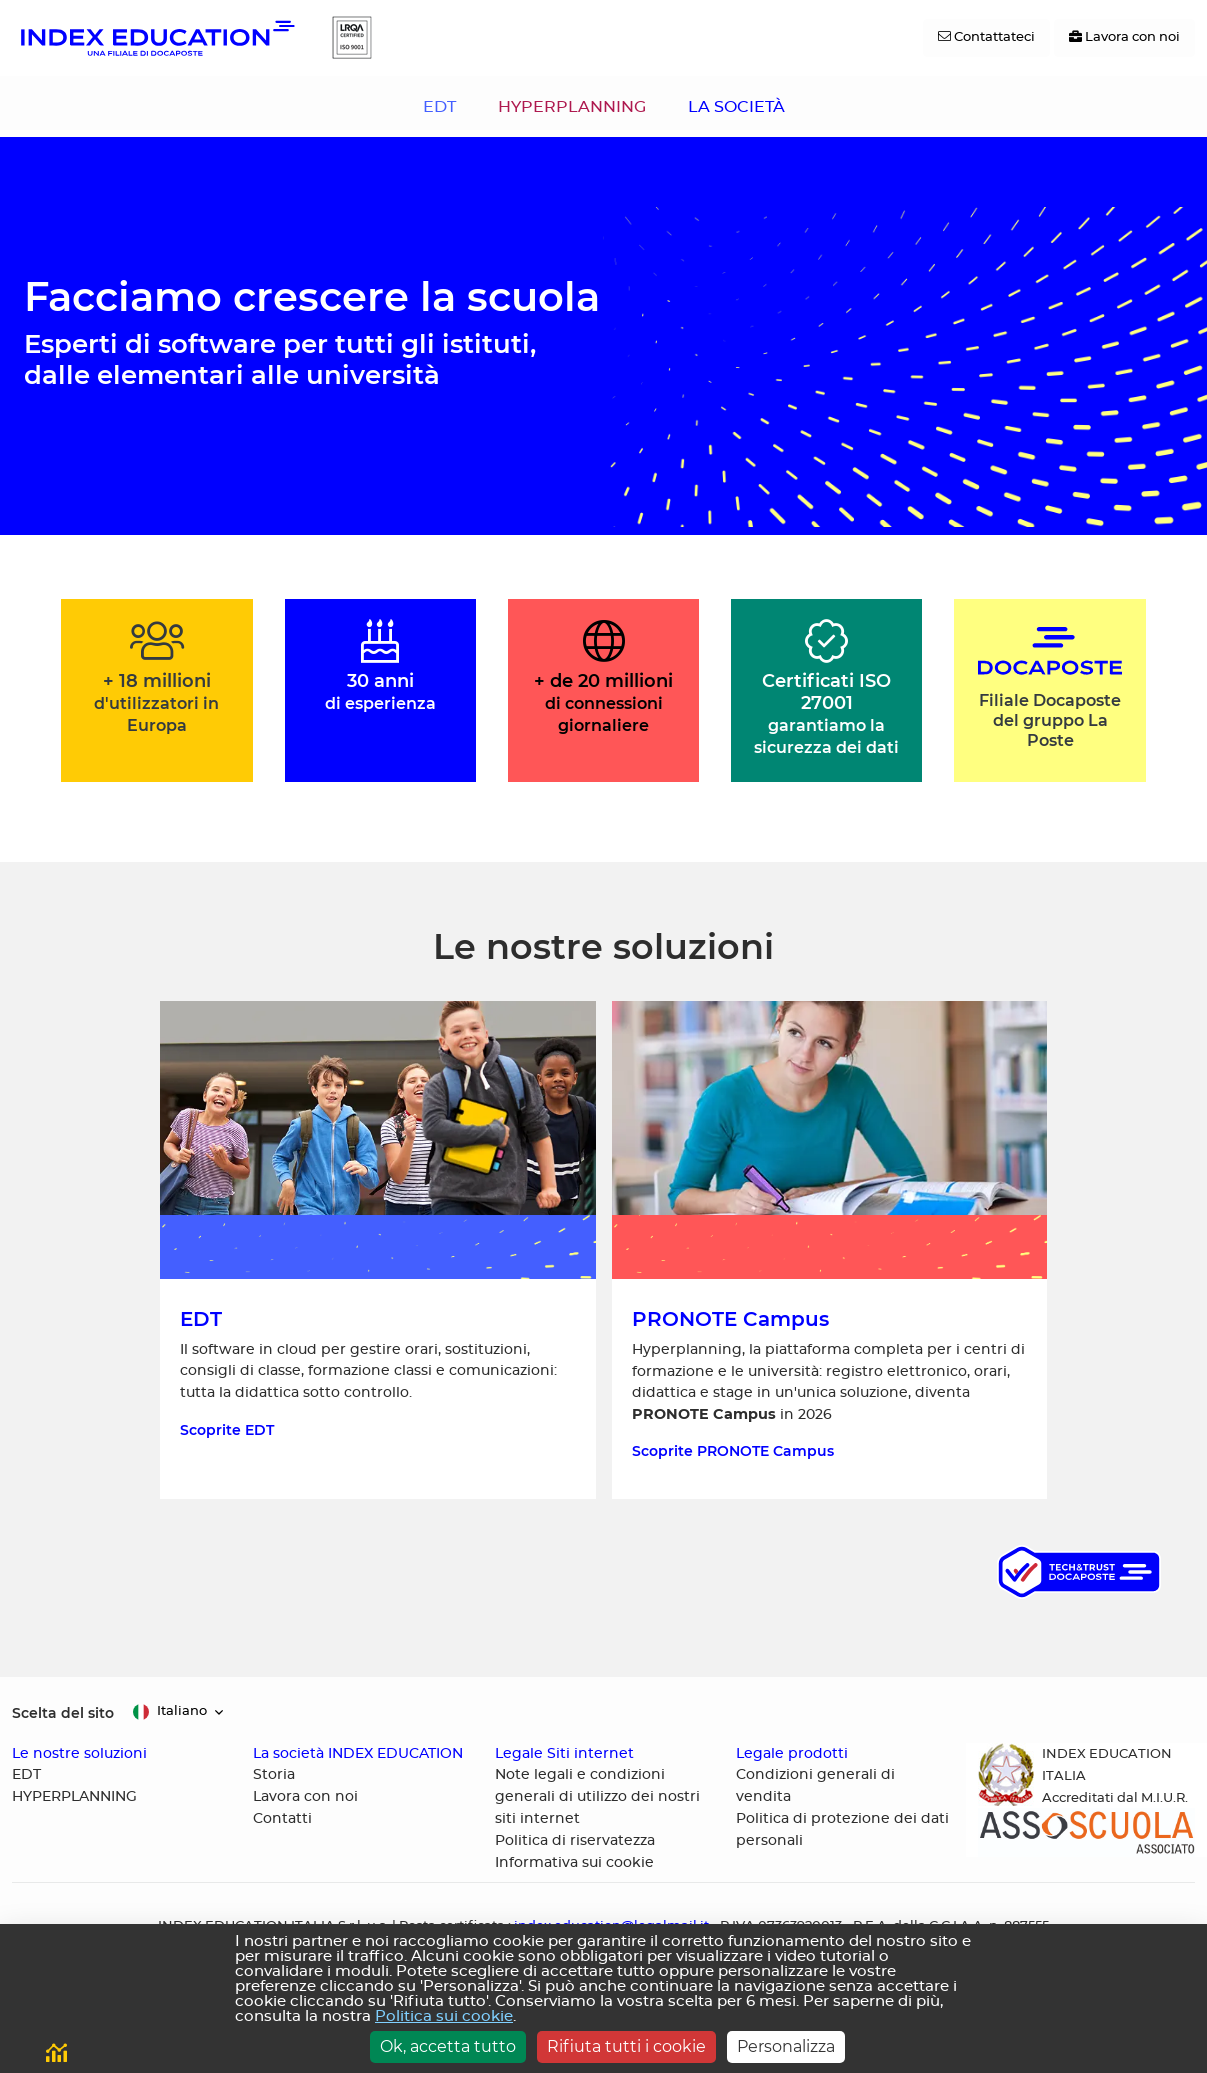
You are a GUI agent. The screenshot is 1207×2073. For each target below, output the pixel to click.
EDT (439, 107)
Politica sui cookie (444, 2016)
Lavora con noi (305, 1797)
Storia (274, 1775)
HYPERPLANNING (572, 107)
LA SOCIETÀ (736, 107)
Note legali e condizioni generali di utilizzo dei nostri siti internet (597, 1797)
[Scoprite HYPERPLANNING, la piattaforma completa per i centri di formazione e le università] (830, 1250)
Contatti (282, 1819)
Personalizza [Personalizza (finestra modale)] (786, 2046)
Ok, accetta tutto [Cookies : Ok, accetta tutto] (448, 2046)
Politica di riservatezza (575, 1841)
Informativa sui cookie (574, 1863)
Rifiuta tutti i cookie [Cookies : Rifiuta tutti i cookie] (626, 2046)
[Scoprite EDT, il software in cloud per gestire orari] (378, 1250)
